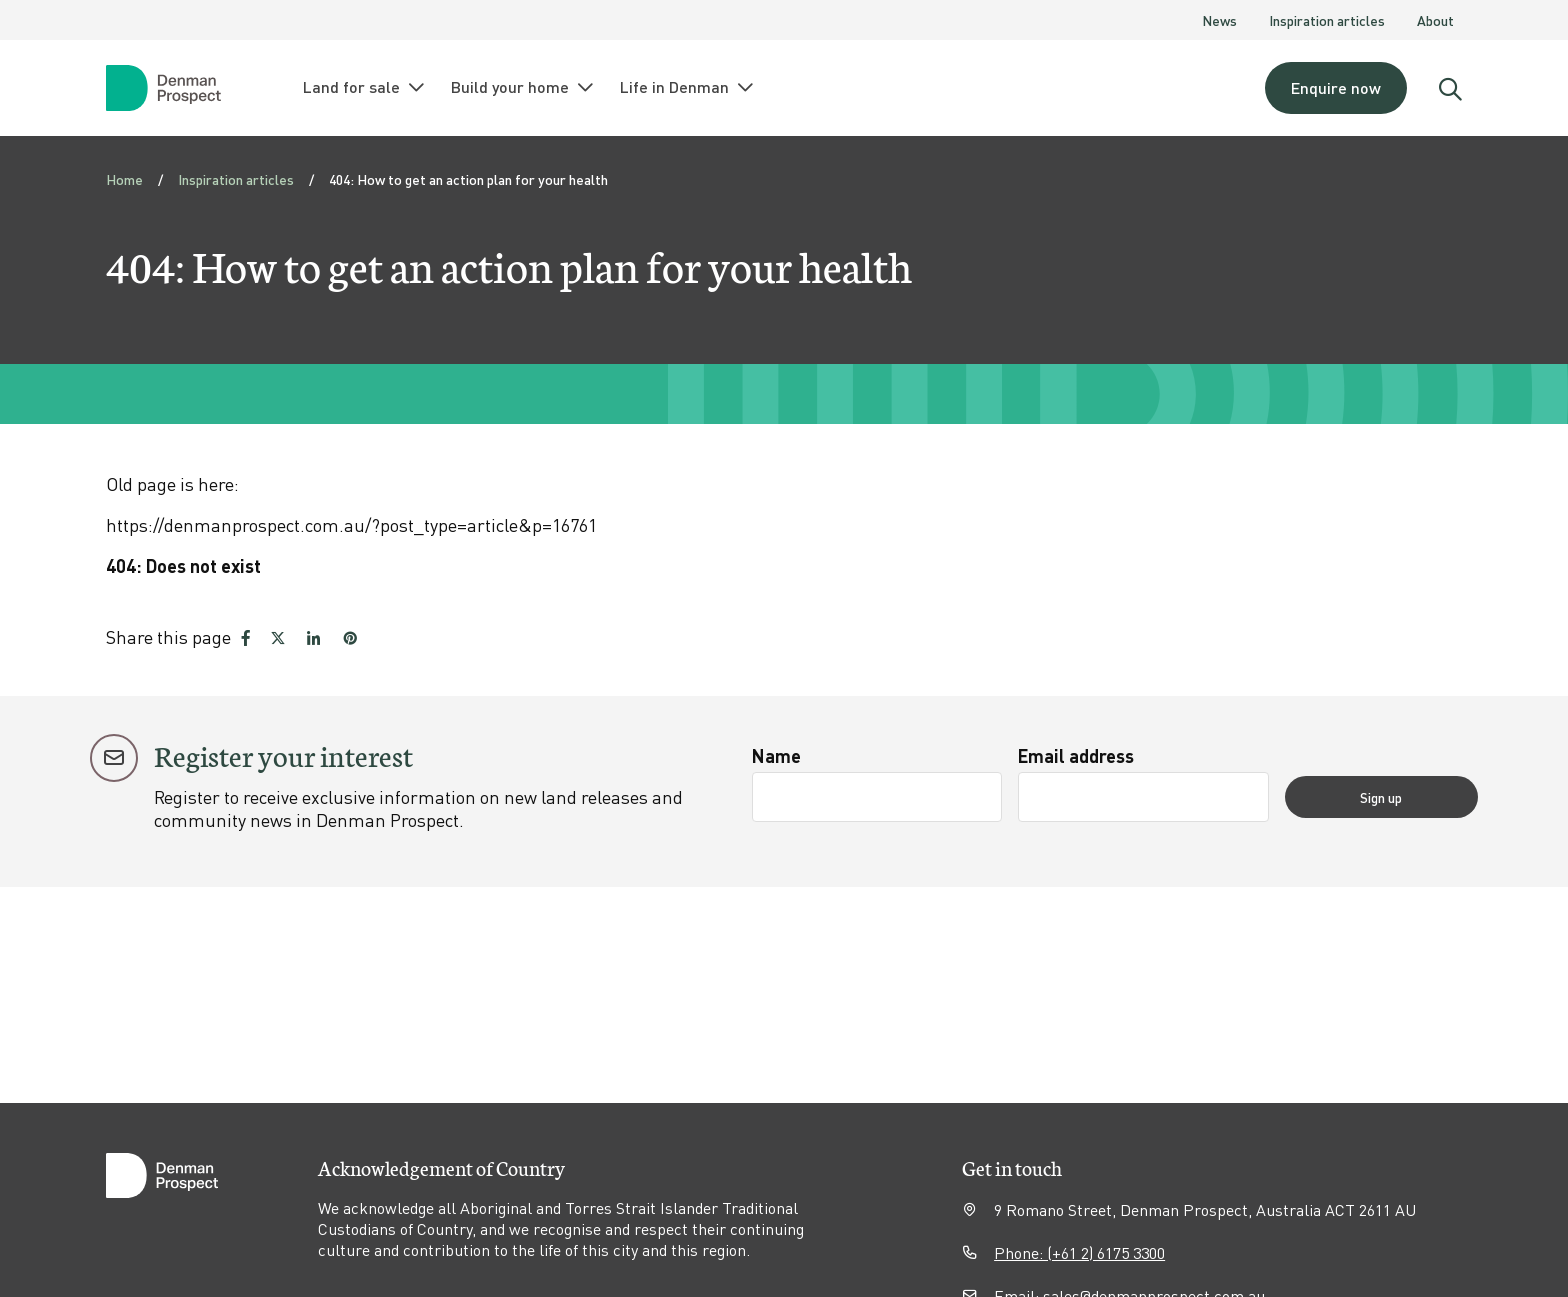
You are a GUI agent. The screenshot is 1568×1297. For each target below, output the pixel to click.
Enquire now (1336, 87)
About (1435, 20)
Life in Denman (688, 87)
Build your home (523, 87)
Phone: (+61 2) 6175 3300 (1079, 1252)
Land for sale (365, 87)
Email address (1097, 755)
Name (776, 755)
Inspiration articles (1327, 20)
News (1219, 20)
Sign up (1402, 797)
